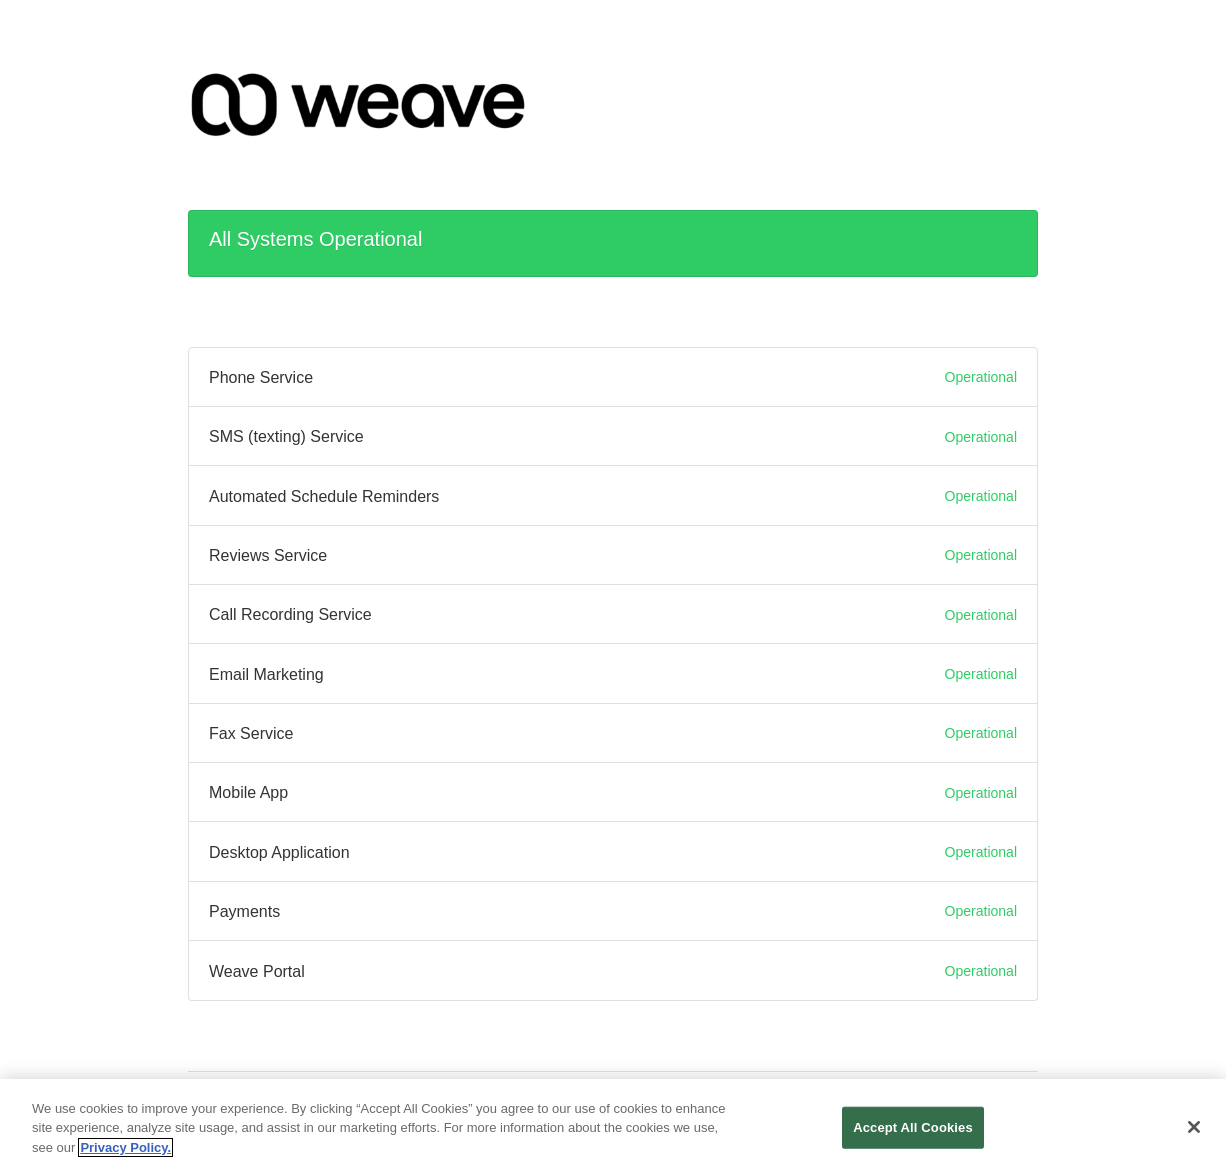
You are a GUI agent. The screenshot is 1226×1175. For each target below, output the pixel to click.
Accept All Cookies (913, 1132)
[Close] (1194, 1133)
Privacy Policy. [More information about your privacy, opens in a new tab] (125, 1152)
